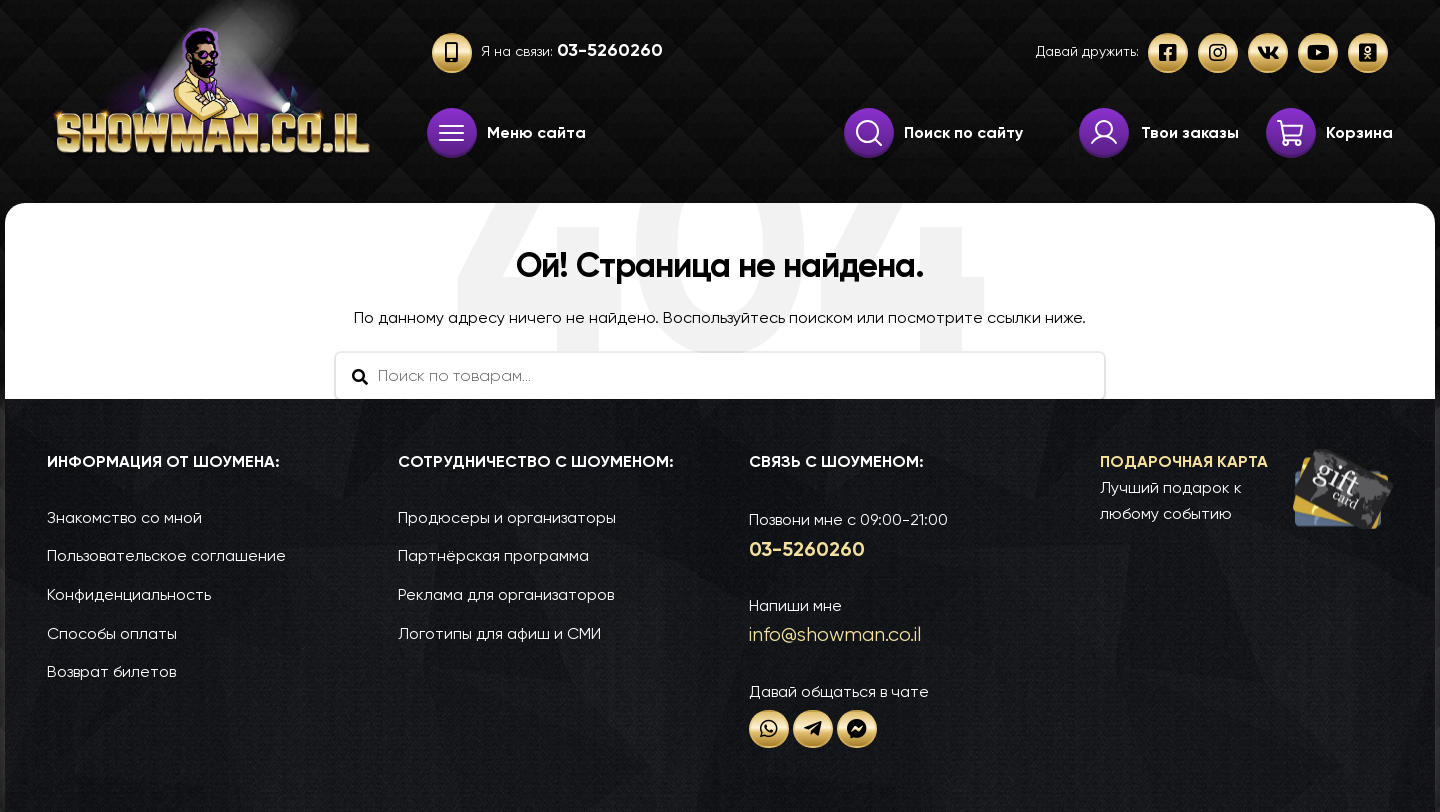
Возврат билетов (111, 671)
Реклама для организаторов (506, 594)
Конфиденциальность (129, 594)
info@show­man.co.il (835, 634)
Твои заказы (1190, 132)
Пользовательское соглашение (166, 555)
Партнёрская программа (493, 555)
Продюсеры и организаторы (507, 517)
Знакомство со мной (124, 517)
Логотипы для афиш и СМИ (499, 633)
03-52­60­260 (807, 549)
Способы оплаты (112, 633)
